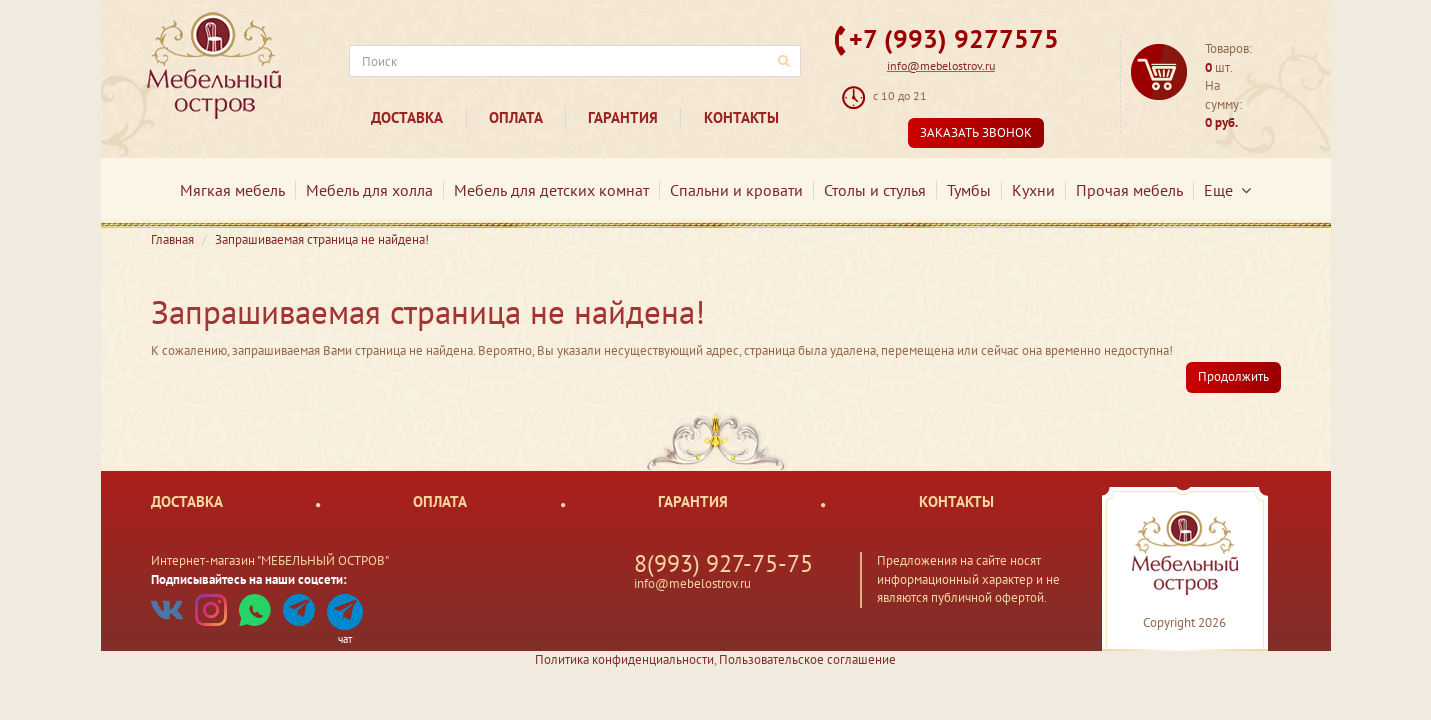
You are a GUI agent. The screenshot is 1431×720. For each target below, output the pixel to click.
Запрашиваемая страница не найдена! (322, 239)
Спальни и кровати (736, 190)
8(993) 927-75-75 (723, 563)
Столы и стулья (875, 190)
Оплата (516, 117)
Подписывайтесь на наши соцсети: (249, 579)
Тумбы (969, 190)
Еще (1227, 190)
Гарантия (623, 117)
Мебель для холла (369, 190)
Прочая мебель (1129, 190)
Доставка (407, 117)
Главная (172, 239)
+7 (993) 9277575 (954, 38)
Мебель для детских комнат (551, 190)
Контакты (741, 117)
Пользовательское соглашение (807, 659)
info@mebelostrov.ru (941, 65)
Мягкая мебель (232, 190)
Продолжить (1233, 376)
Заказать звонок (976, 132)
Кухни (1033, 190)
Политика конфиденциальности (624, 659)
